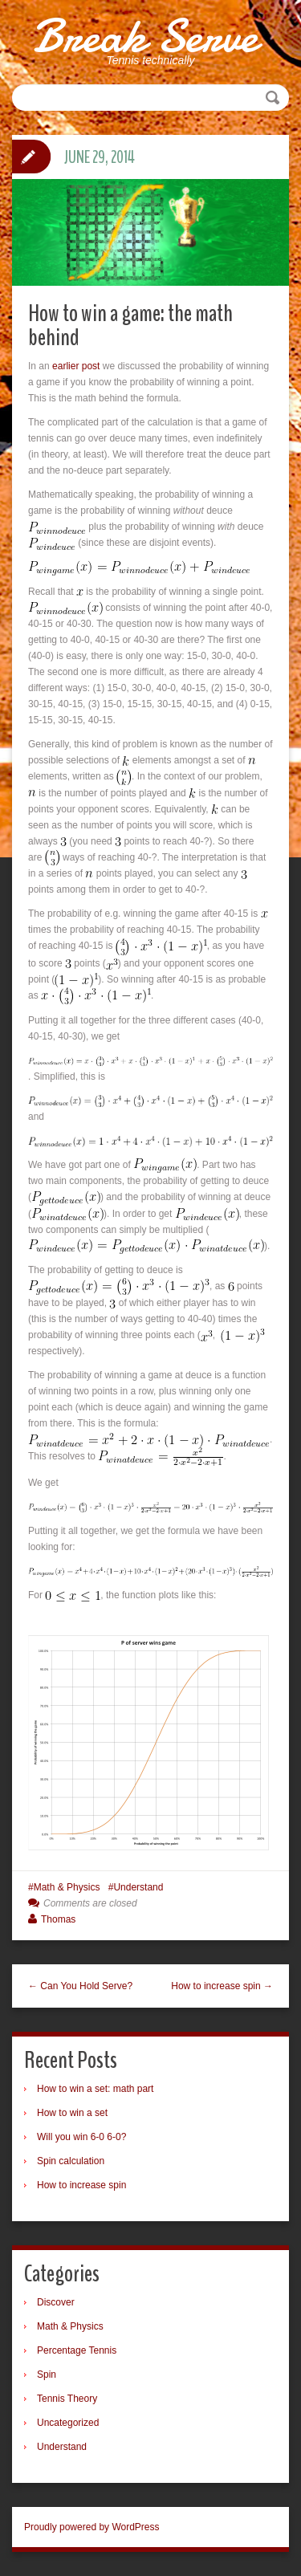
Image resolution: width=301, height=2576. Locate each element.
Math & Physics (67, 1887)
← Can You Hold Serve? (80, 1986)
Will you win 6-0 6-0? (81, 2137)
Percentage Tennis (76, 2350)
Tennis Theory (67, 2398)
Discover (56, 2302)
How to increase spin (81, 2185)
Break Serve (145, 36)
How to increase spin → (222, 1986)
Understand (138, 1887)
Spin (46, 2374)
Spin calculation (70, 2161)
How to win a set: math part (95, 2088)
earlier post (76, 366)
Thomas (58, 1919)
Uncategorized (68, 2422)
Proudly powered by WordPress (92, 2527)
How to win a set (72, 2112)
